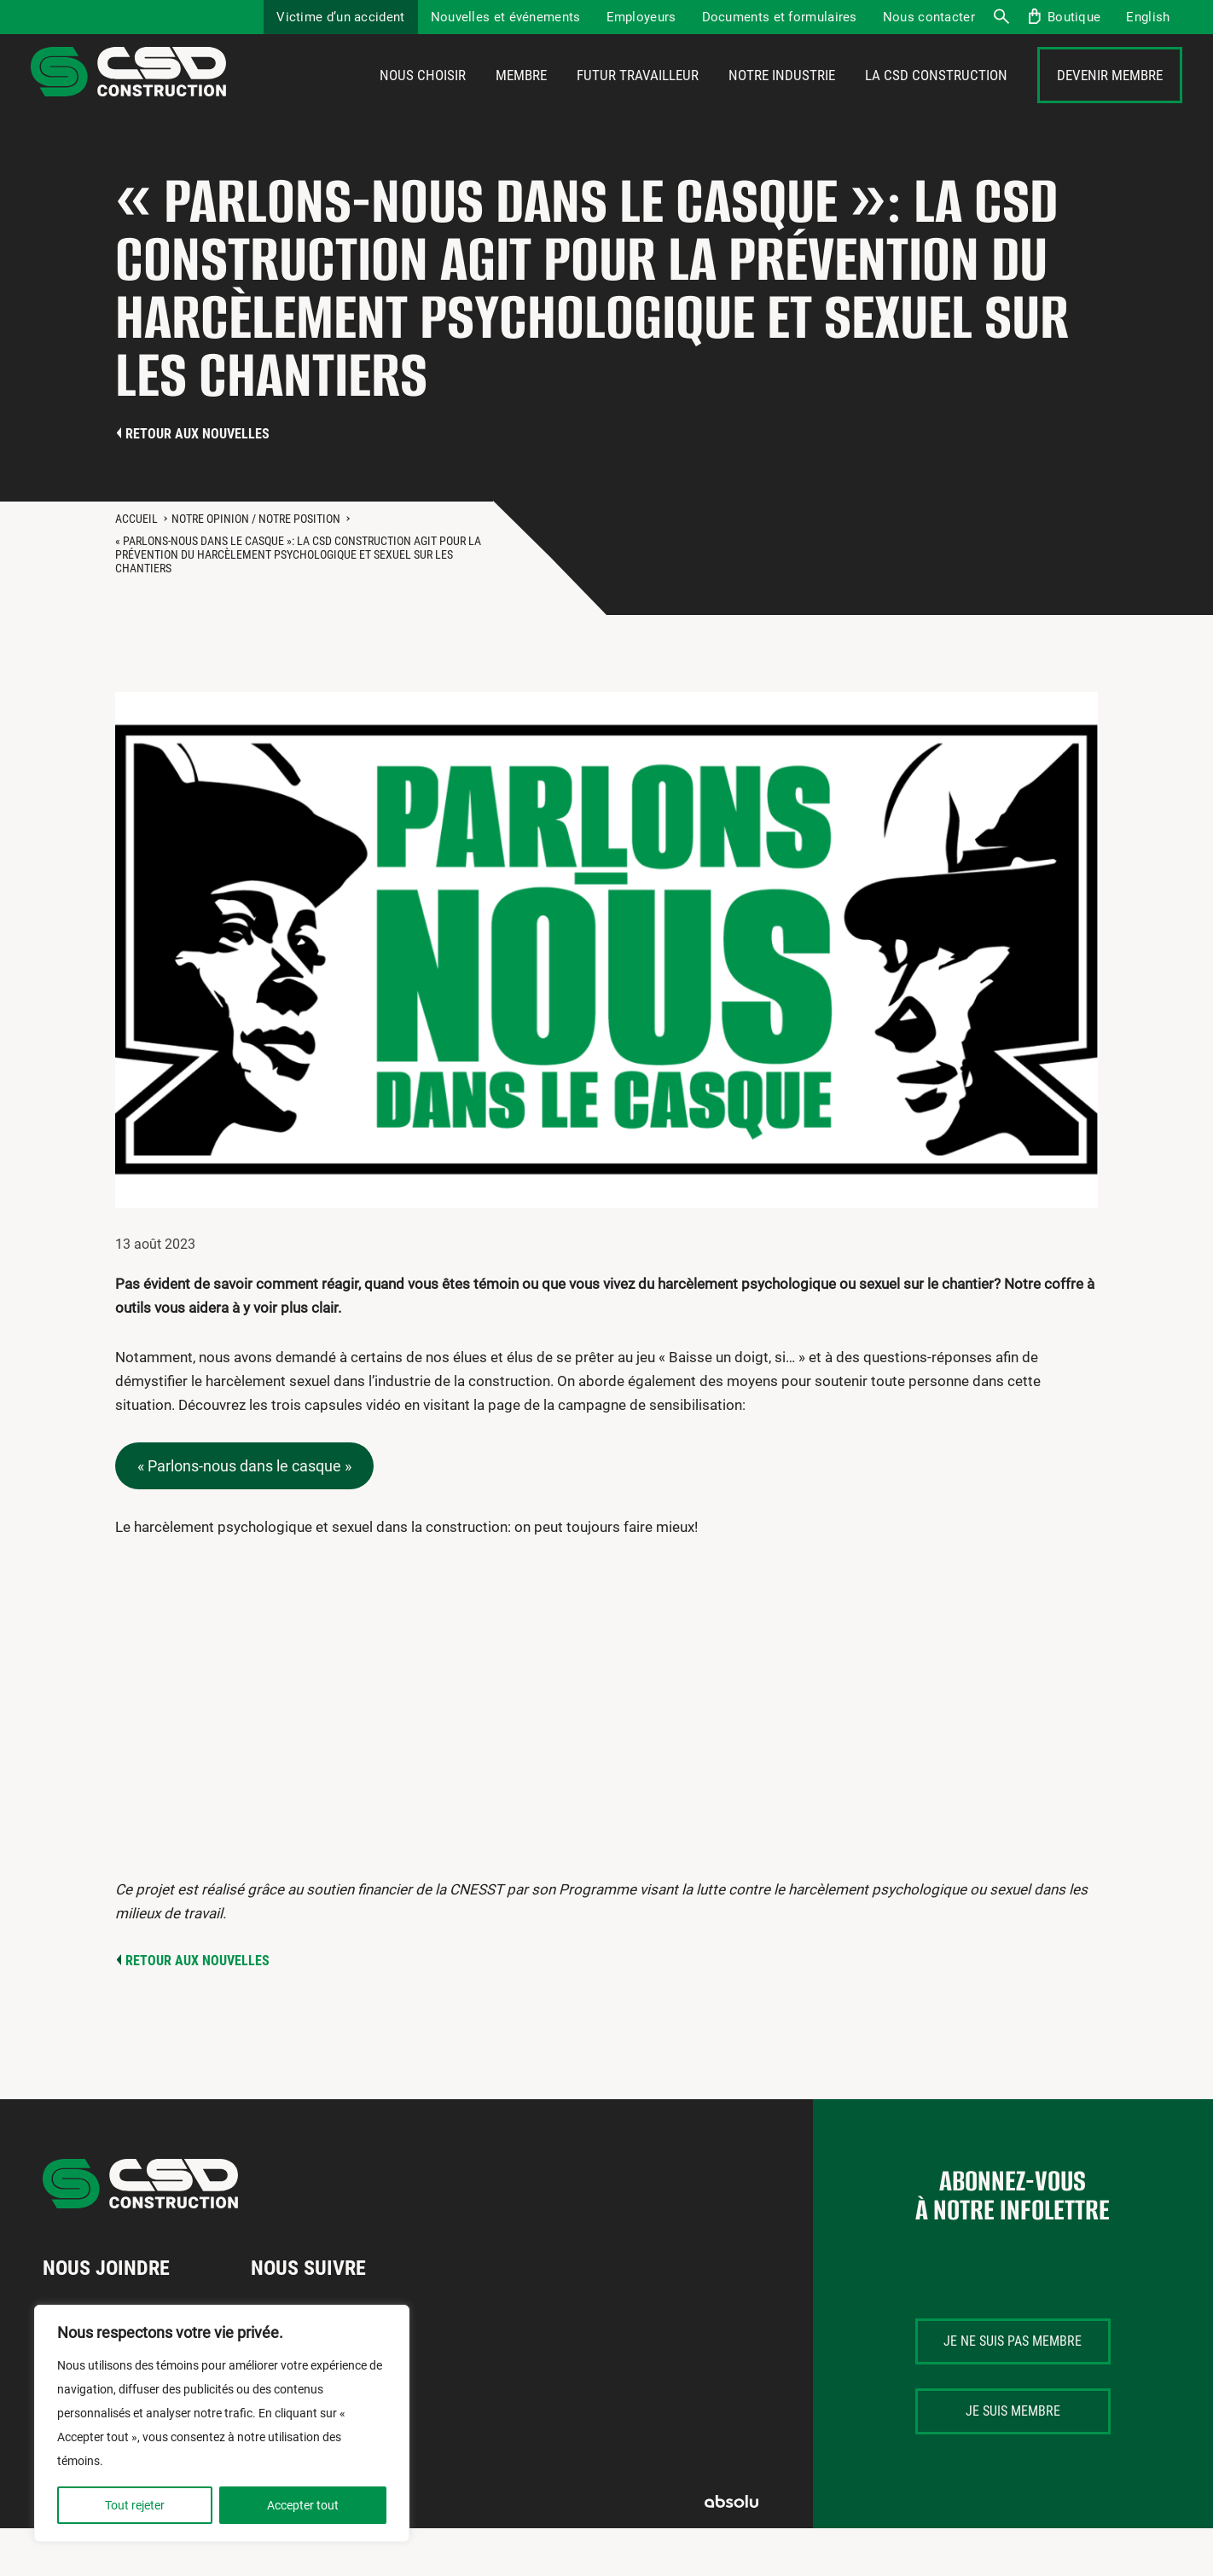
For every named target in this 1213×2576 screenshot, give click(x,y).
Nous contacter (929, 17)
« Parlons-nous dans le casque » (244, 1514)
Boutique (1074, 17)
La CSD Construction (936, 99)
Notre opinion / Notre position (255, 566)
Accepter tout (303, 2505)
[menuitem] (1147, 17)
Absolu (731, 2549)
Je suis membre (1013, 2459)
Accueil (136, 566)
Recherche (1000, 17)
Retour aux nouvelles (197, 481)
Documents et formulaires (779, 17)
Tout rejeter (135, 2505)
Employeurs (641, 17)
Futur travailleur (638, 99)
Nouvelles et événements (506, 17)
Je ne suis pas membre (1012, 2389)
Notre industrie (781, 99)
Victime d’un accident (340, 17)
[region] (221, 2423)
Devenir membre (1110, 99)
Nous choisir (423, 99)
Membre (521, 99)
